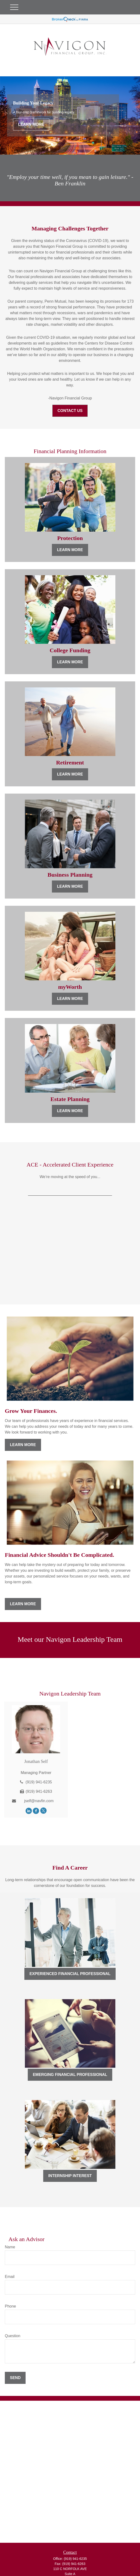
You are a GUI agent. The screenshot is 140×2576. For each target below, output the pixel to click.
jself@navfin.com (39, 1801)
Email (9, 2277)
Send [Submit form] (15, 2378)
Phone (10, 2306)
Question (12, 2336)
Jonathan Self (36, 1761)
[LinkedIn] (29, 1811)
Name (10, 2247)
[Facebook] (36, 1811)
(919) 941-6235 (39, 1782)
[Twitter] (43, 1811)
